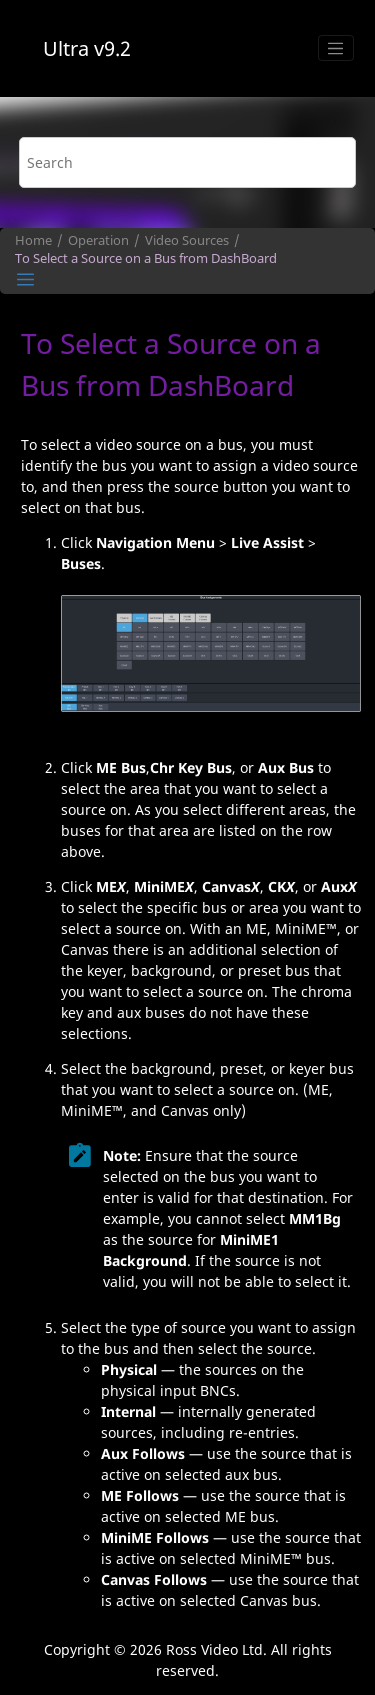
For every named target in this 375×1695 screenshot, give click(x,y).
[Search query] (188, 162)
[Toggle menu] (336, 48)
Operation (98, 240)
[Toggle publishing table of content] (25, 279)
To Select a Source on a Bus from (146, 258)
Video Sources (187, 240)
